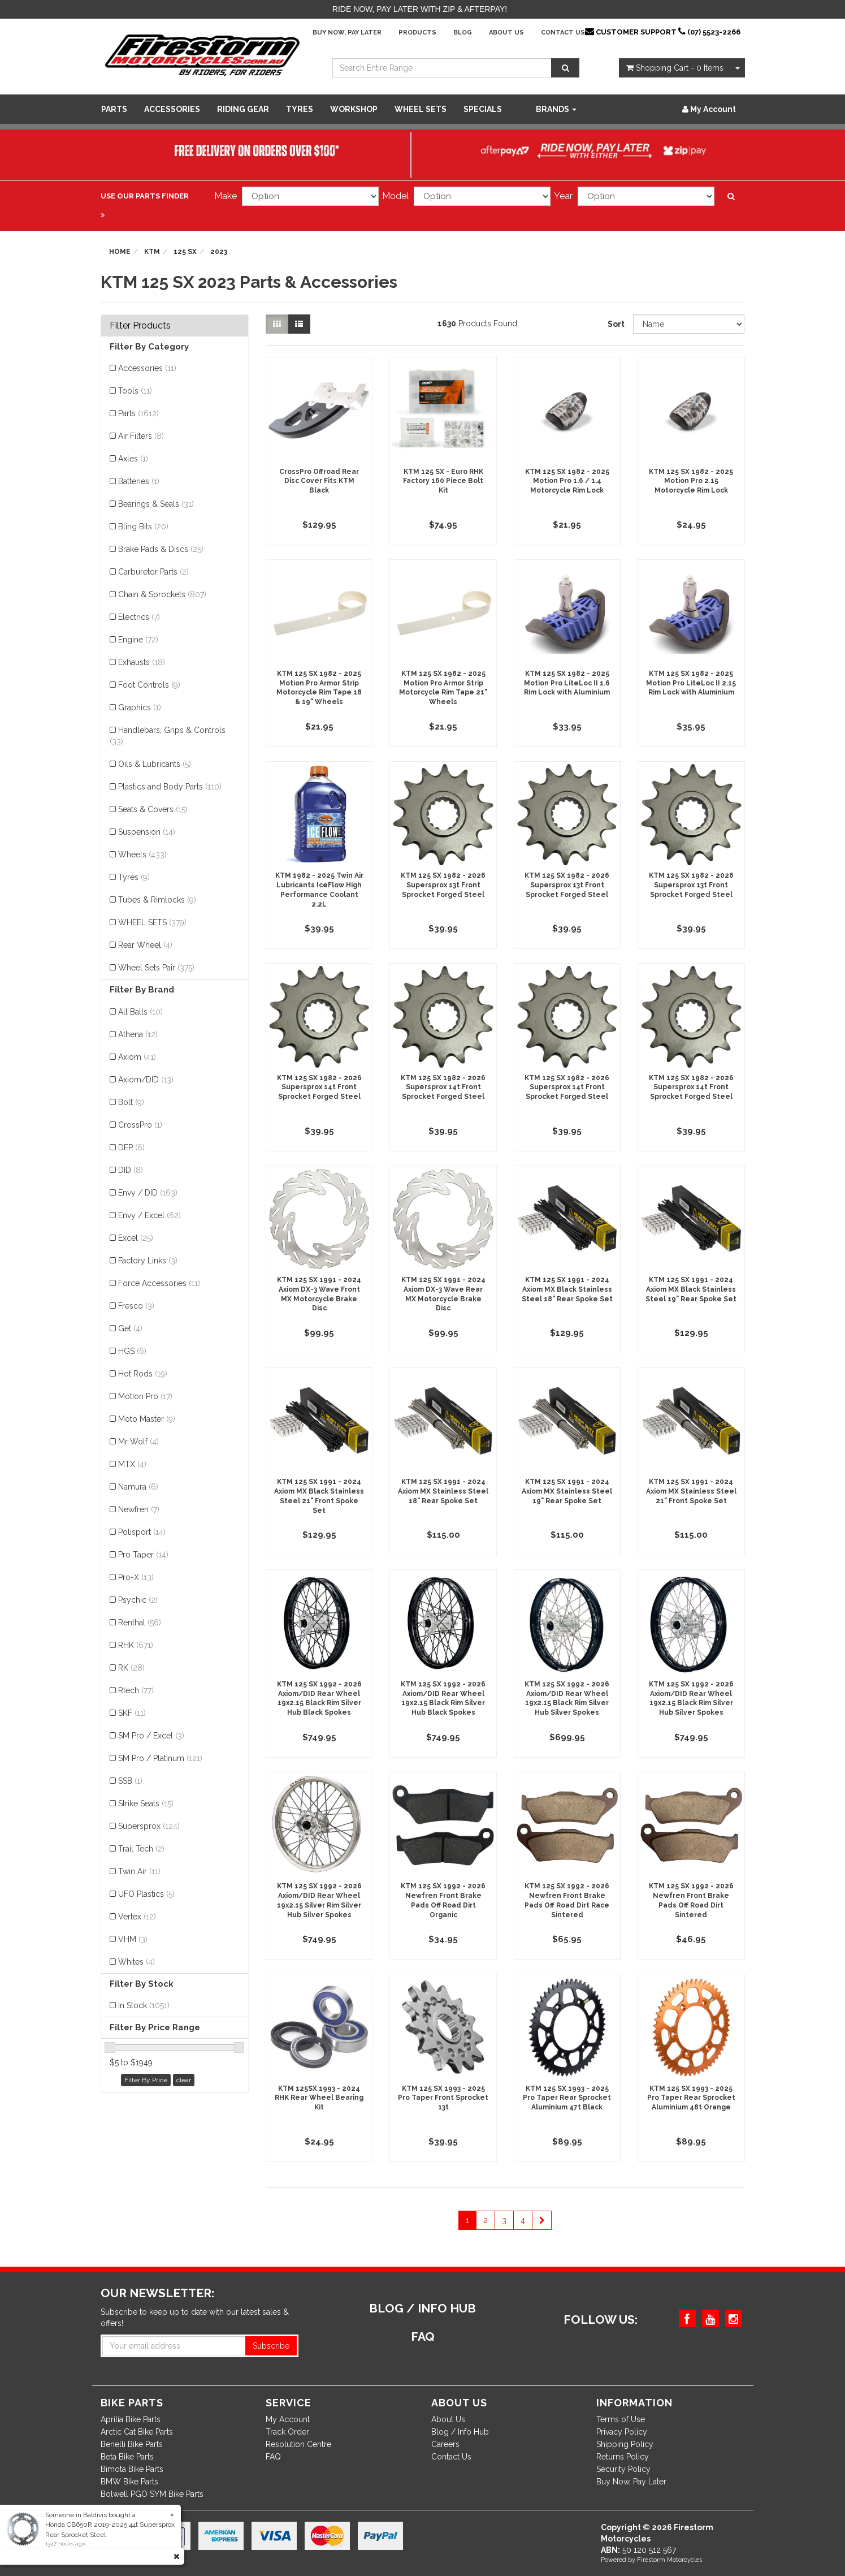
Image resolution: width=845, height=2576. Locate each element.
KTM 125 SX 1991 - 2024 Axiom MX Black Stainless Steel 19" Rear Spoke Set (690, 1289)
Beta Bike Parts (127, 2456)
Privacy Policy (621, 2431)
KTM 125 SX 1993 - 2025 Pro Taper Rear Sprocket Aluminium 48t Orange (691, 2098)
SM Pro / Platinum (160, 1758)
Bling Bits (143, 526)
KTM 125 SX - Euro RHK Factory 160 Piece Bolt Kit (443, 481)
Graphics (139, 707)
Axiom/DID (146, 1079)
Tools (135, 390)
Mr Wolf (138, 1441)
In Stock (144, 2005)
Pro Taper (143, 1554)
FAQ (273, 2456)
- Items (674, 67)
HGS (132, 1351)
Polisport (142, 1532)
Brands (556, 109)
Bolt (131, 1102)
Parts (114, 109)
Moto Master (146, 1418)
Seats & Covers (153, 809)
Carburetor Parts (153, 571)
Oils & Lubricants (154, 764)
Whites (136, 1961)
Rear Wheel (145, 945)
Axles (133, 458)
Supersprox (149, 1826)
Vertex (137, 1916)
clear (183, 2080)
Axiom (137, 1057)
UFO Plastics (146, 1893)
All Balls (140, 1011)
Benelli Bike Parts (132, 2444)
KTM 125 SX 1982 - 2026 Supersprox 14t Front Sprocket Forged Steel (319, 1087)
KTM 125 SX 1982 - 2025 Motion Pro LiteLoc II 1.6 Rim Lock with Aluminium (567, 683)
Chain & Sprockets (162, 594)
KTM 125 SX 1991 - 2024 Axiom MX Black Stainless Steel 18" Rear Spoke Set (567, 1289)
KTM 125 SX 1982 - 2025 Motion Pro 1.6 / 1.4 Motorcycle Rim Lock (567, 481)
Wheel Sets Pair (156, 967)
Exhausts (141, 662)
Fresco (136, 1305)
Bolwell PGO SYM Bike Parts (152, 2494)
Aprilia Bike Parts (131, 2419)
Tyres (299, 109)
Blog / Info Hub (460, 2431)
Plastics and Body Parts (170, 786)
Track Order (287, 2431)
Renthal (139, 1622)
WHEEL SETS (421, 109)
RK (131, 1667)
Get (130, 1328)
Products (417, 32)
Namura (138, 1486)
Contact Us (563, 32)
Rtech (136, 1690)
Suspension (146, 831)
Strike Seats (146, 1803)
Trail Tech (141, 1848)
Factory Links (147, 1260)
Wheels (142, 854)
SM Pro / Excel (151, 1735)
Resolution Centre (298, 2444)
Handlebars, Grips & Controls (168, 736)
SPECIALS (482, 109)
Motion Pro (145, 1396)
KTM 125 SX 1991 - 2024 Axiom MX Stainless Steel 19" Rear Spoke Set (567, 1491)
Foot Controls (149, 684)
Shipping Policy (624, 2444)
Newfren (138, 1509)
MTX (132, 1464)
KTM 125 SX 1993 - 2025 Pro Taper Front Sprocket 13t (443, 2098)
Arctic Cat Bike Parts (137, 2431)
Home (120, 252)
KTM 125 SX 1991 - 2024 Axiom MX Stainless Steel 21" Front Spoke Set (691, 1491)
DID (130, 1170)
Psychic (138, 1599)
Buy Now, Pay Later (347, 32)
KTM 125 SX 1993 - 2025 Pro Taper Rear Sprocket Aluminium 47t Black (567, 2098)
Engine (138, 639)
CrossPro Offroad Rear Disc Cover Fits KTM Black (319, 481)
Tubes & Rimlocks (157, 899)
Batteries (138, 481)
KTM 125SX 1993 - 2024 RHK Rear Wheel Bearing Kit (319, 2098)
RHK (135, 1645)
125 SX (185, 252)
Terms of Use (620, 2419)
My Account (288, 2419)
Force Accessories (159, 1283)
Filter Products (140, 326)
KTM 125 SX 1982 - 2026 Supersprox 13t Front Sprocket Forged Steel (443, 885)
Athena (138, 1034)
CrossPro (140, 1124)
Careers (445, 2444)
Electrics (139, 617)
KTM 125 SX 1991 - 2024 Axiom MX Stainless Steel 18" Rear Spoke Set (443, 1491)
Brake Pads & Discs (160, 549)
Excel (135, 1237)
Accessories (172, 109)
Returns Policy (622, 2456)
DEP (131, 1147)
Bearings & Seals (156, 503)
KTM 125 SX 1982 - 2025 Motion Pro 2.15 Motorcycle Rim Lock (691, 481)
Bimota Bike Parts (132, 2469)
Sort (616, 324)
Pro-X (136, 1577)
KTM (152, 252)
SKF (132, 1713)
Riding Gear (243, 109)
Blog (462, 32)
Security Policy (623, 2469)
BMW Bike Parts (129, 2481)
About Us (506, 32)
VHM (133, 1939)
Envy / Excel (149, 1215)
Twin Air (139, 1871)
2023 (218, 252)
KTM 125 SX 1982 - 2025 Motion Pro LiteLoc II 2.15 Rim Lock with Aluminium (691, 683)
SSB (130, 1780)
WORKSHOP (354, 109)
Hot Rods (142, 1373)
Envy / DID (147, 1192)
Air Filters (141, 436)
